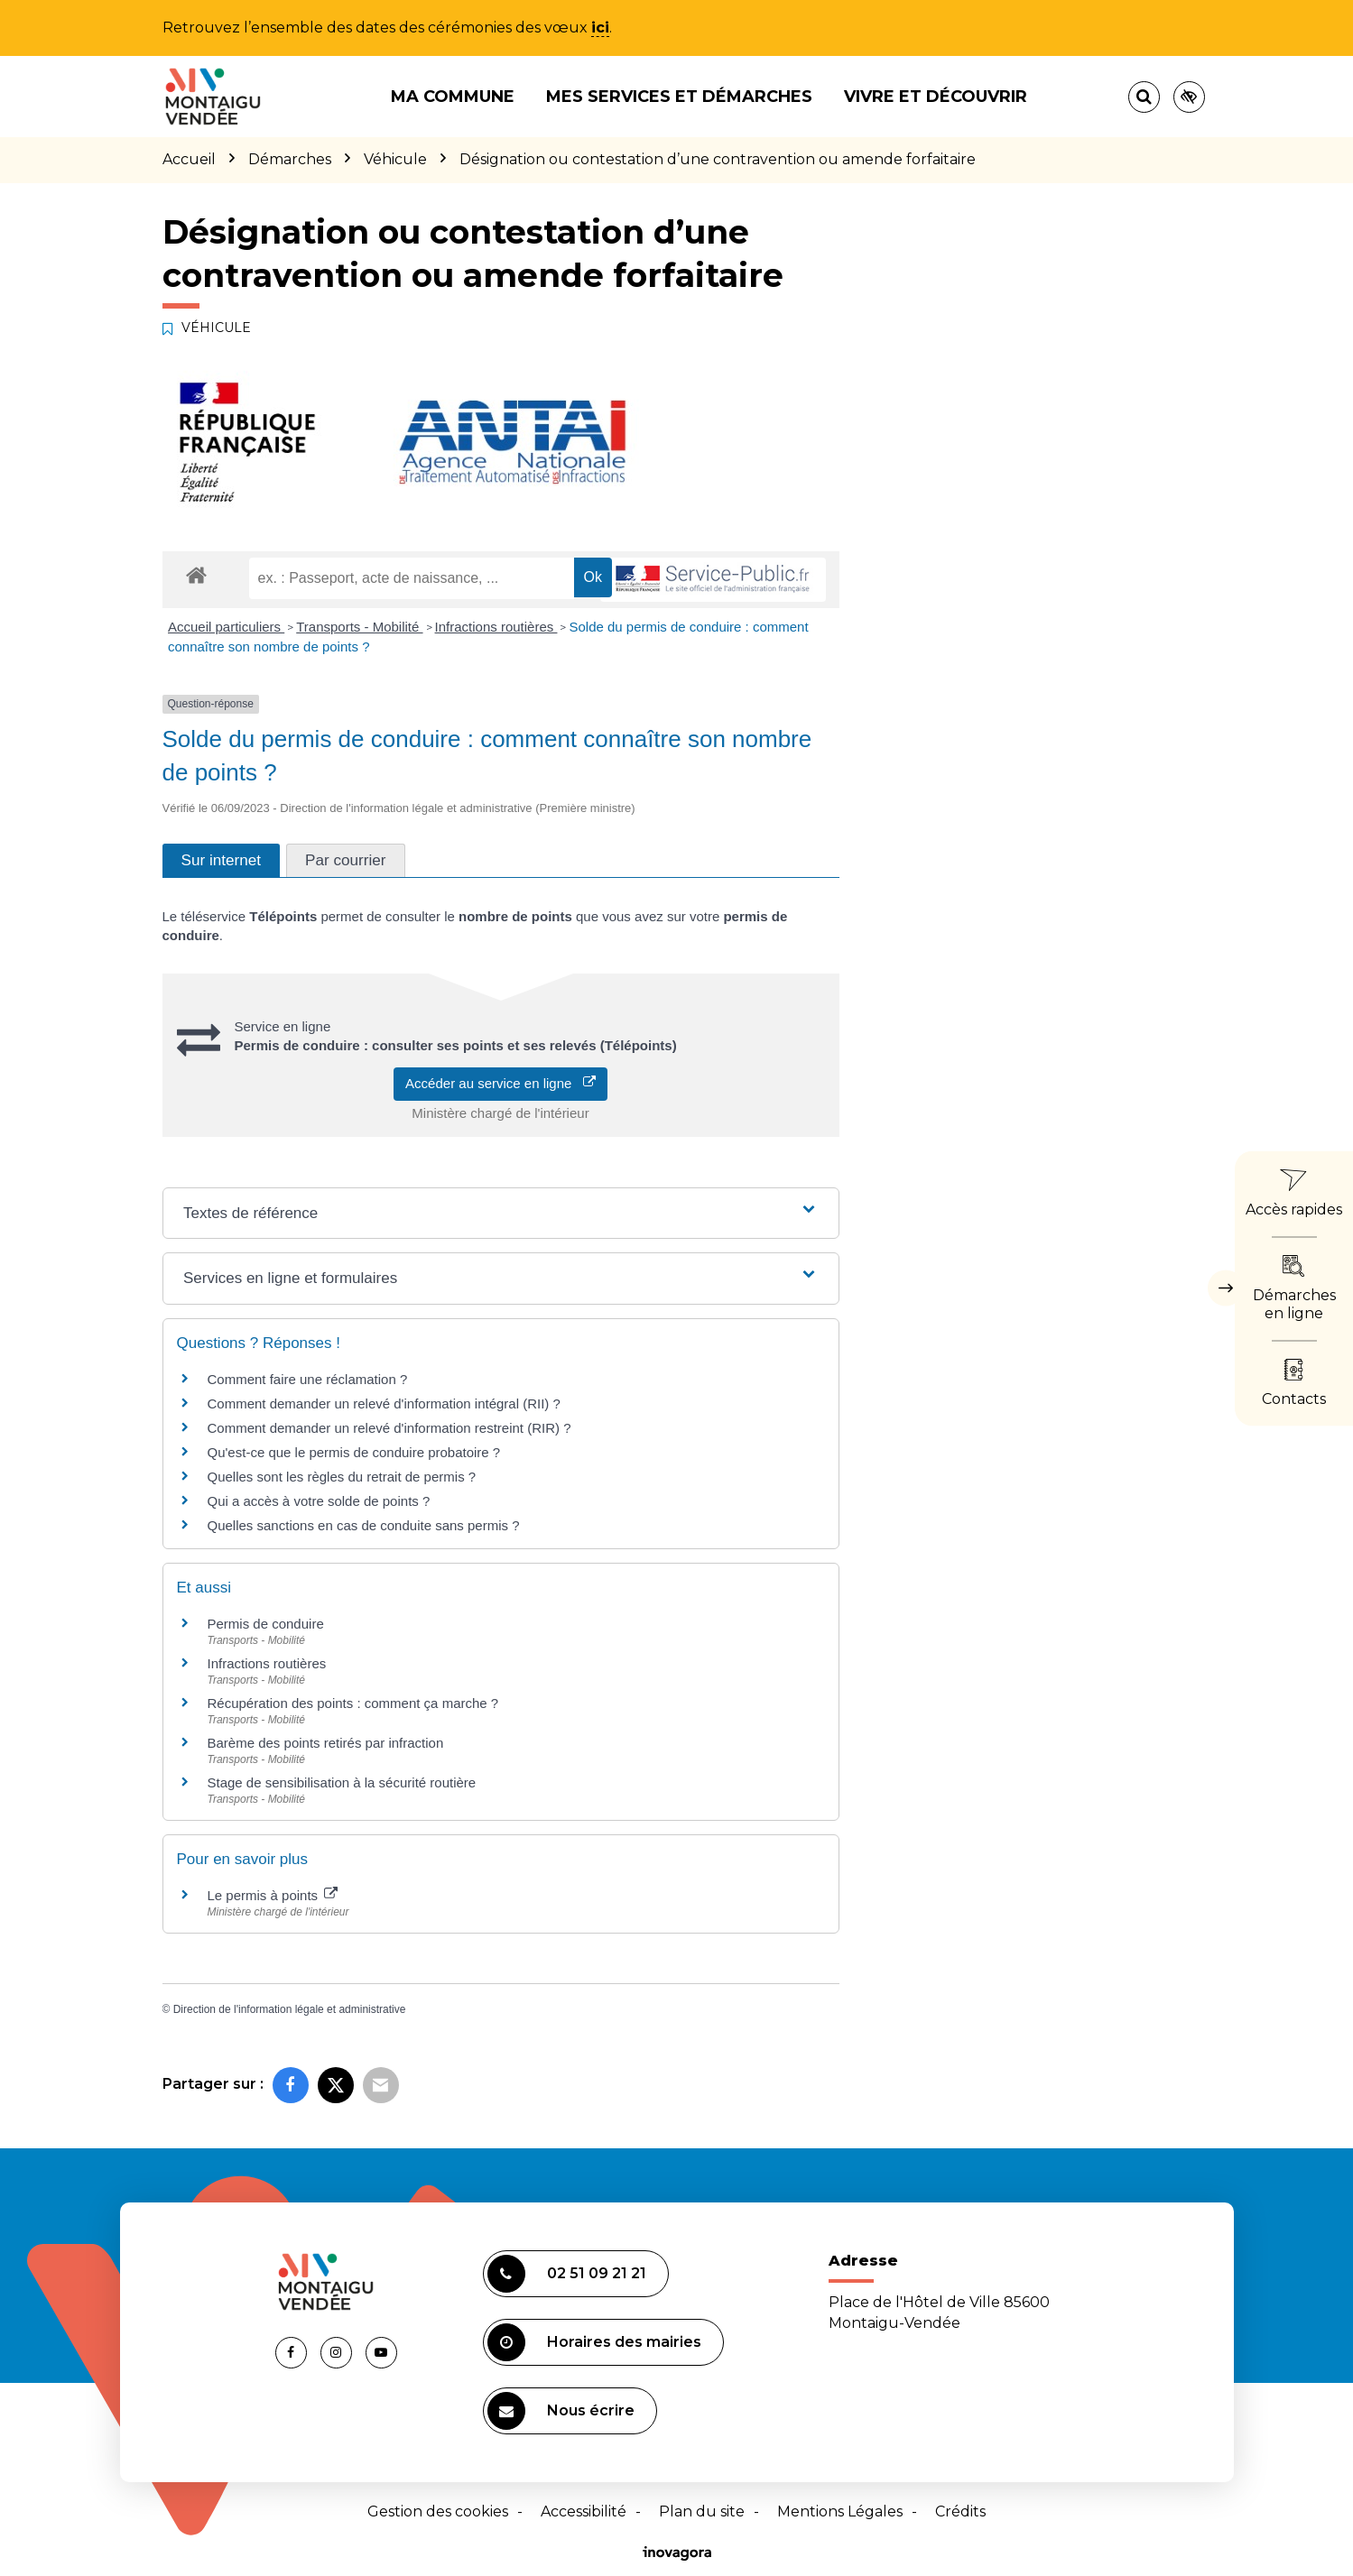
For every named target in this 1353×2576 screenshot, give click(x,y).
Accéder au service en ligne (500, 1083)
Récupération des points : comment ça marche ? (353, 1703)
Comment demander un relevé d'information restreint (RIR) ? (389, 1428)
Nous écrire (561, 2411)
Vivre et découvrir (935, 96)
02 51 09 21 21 (566, 2274)
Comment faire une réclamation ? (308, 1379)
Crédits (960, 2511)
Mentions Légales (840, 2511)
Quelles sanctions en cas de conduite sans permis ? (364, 1525)
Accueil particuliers (226, 626)
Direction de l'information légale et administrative (289, 2009)
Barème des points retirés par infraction (326, 1742)
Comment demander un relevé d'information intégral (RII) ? (384, 1403)
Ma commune (452, 96)
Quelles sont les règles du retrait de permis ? (342, 1476)
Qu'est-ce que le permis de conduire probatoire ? (354, 1452)
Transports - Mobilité (359, 626)
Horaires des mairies (594, 2342)
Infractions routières (496, 626)
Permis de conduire (266, 1623)
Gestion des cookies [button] (437, 2511)
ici (600, 27)
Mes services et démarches (679, 96)
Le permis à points (273, 1895)
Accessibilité (583, 2511)
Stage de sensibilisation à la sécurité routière (342, 1782)
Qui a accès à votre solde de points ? (319, 1501)
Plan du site (702, 2511)
